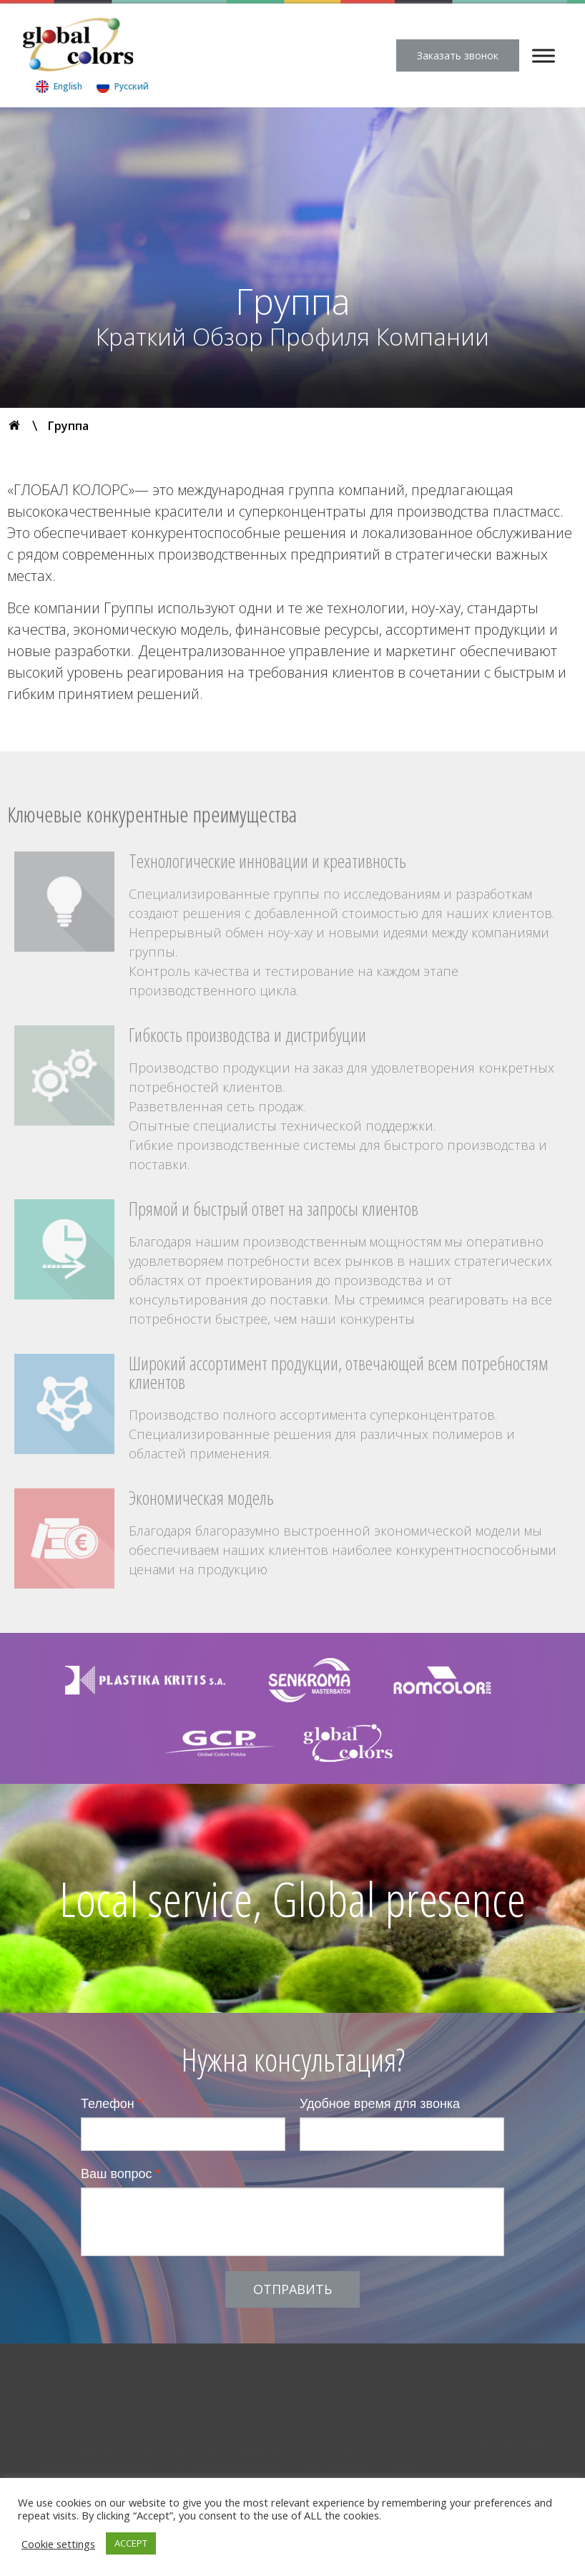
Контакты (399, 2379)
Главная (28, 2379)
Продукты (207, 2379)
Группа (149, 2379)
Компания (91, 2379)
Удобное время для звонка (380, 2104)
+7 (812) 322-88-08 (236, 2468)
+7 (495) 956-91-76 (104, 2452)
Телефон (112, 2104)
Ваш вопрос (121, 2174)
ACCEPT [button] (130, 2543)
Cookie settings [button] (58, 2543)
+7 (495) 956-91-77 (104, 2468)
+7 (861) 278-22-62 (369, 2452)
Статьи (342, 2379)
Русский (131, 86)
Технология (278, 2379)
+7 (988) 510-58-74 (369, 2468)
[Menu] (543, 55)
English (68, 86)
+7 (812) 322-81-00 (236, 2452)
